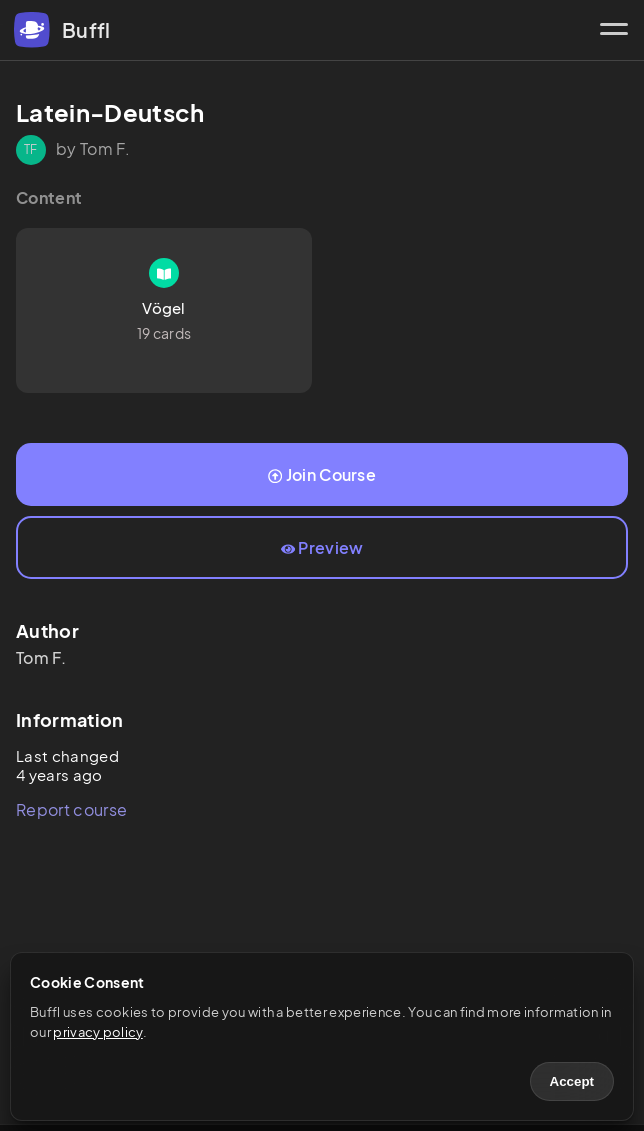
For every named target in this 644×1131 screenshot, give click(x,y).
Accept (572, 1081)
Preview (322, 547)
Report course (71, 809)
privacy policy (97, 1032)
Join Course (322, 474)
